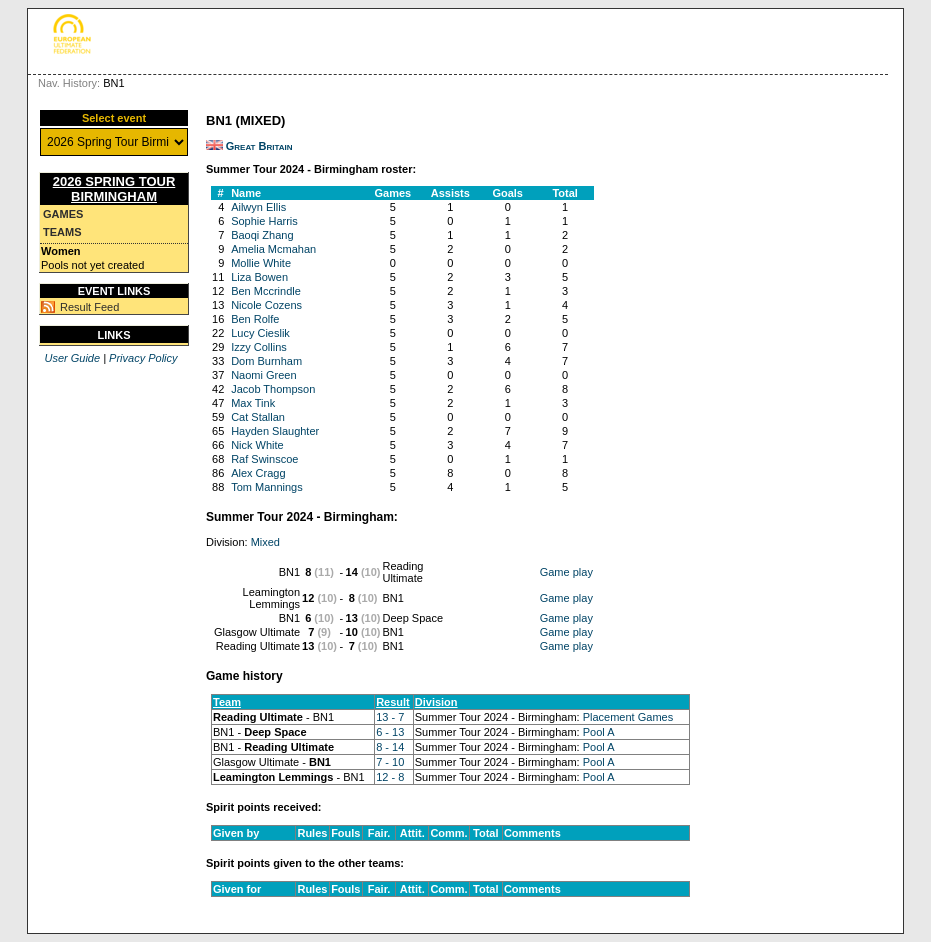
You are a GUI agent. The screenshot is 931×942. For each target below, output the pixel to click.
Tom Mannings (267, 487)
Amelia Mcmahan (273, 249)
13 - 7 (390, 717)
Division (436, 702)
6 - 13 (390, 732)
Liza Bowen (259, 277)
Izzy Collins (259, 347)
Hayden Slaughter (275, 431)
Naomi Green (263, 375)
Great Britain (259, 146)
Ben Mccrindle (266, 291)
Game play (566, 572)
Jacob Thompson (273, 389)
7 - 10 (390, 762)
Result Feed (89, 307)
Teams (62, 232)
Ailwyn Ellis (258, 207)
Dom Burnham (266, 361)
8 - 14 (390, 747)
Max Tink (253, 403)
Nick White (257, 445)
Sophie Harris (264, 221)
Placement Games (628, 717)
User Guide (72, 358)
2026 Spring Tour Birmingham (114, 189)
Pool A (599, 732)
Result (393, 702)
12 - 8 (390, 777)
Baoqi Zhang (262, 235)
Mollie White (261, 263)
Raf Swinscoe (264, 459)
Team (227, 702)
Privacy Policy (143, 358)
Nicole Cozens (266, 305)
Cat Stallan (258, 417)
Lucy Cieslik (260, 333)
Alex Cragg (258, 473)
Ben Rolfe (255, 319)
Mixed (265, 542)
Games (63, 214)
